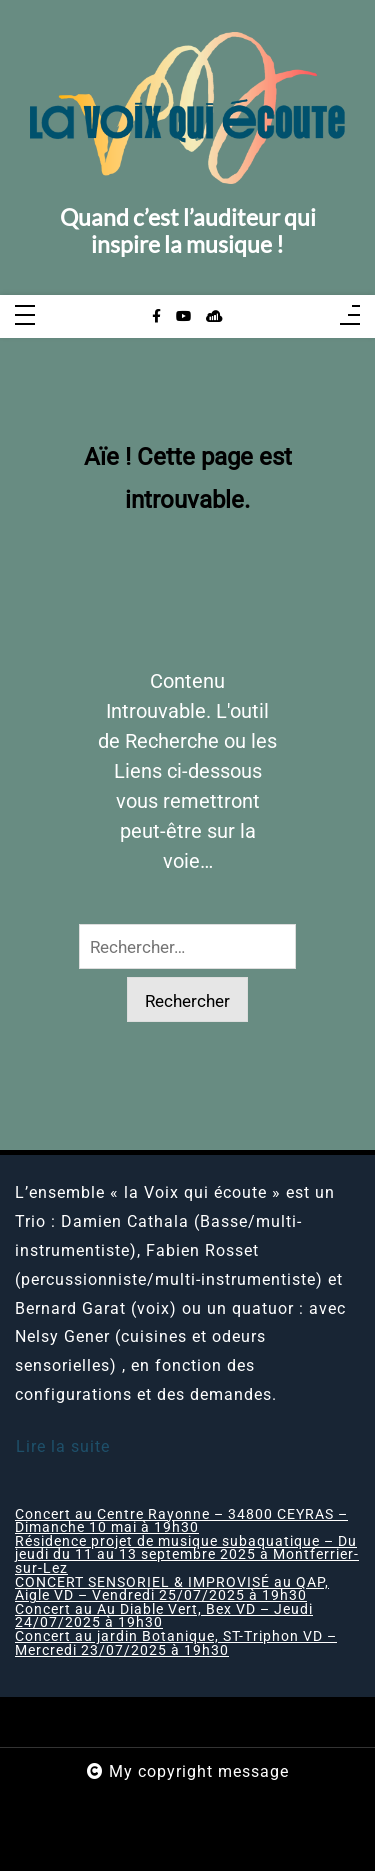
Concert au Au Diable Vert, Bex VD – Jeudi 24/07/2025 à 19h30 (164, 1616)
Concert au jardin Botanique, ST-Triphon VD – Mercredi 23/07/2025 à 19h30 (176, 1643)
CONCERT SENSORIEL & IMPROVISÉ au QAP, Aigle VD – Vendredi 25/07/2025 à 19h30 (172, 1589)
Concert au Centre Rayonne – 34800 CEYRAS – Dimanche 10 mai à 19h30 (181, 1521)
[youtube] (183, 317)
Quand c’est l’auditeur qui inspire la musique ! (188, 231)
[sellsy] (214, 317)
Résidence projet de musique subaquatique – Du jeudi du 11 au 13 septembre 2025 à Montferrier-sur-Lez (187, 1555)
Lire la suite (63, 1446)
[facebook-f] (156, 317)
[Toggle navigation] (25, 316)
